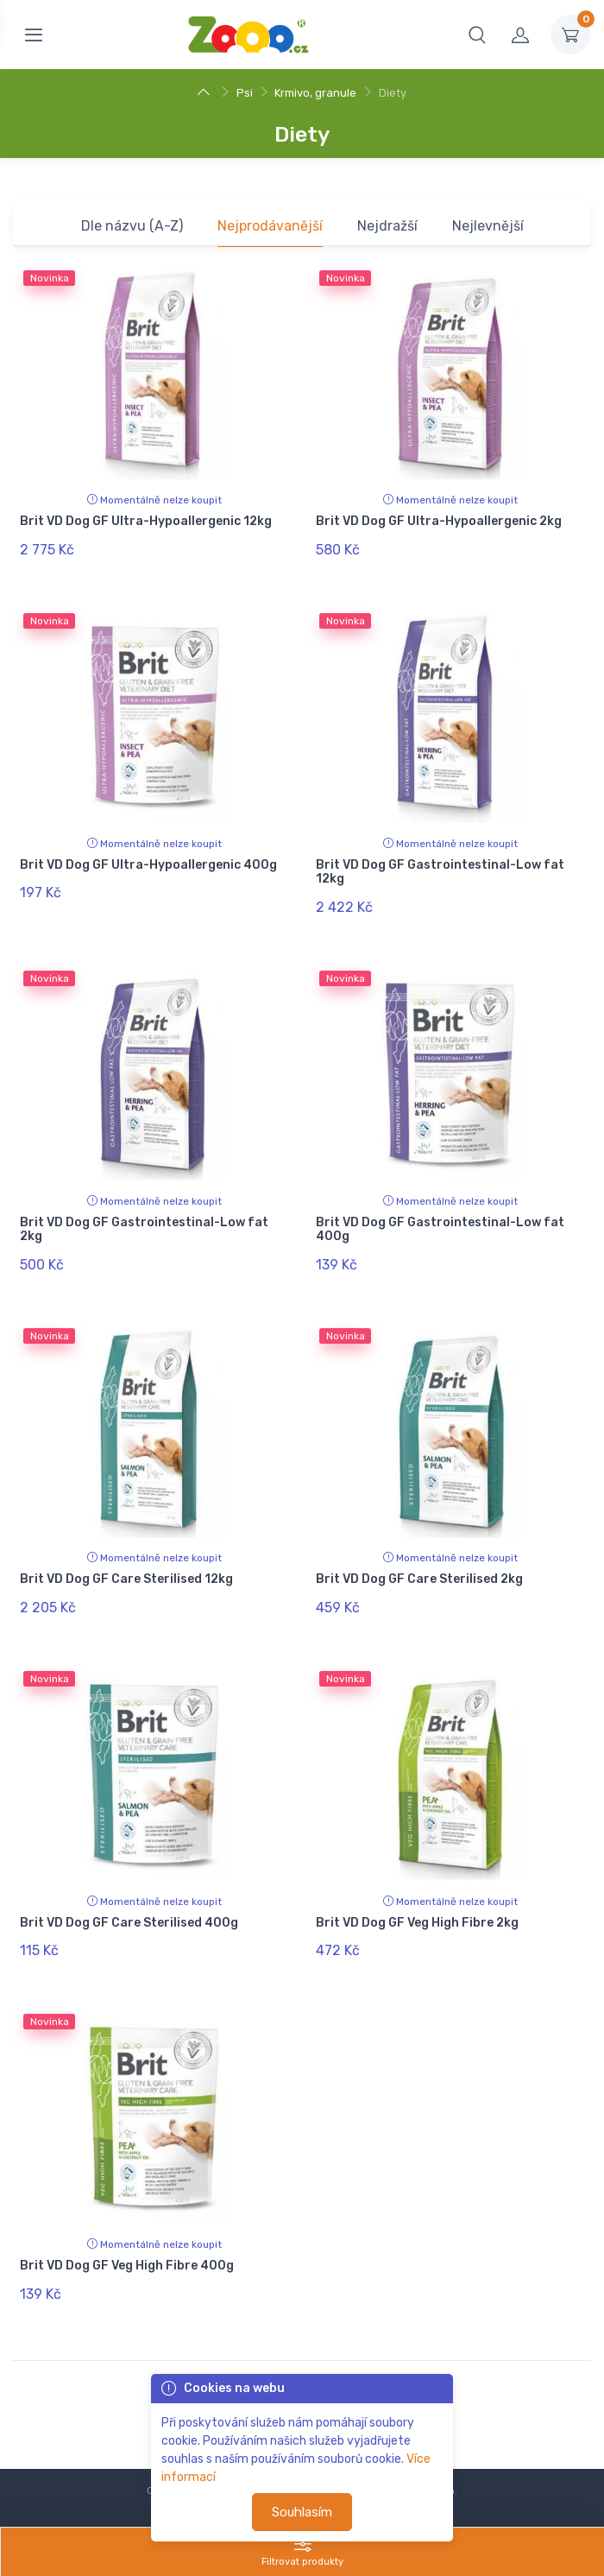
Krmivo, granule (315, 92)
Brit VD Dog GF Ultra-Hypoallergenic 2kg (439, 521)
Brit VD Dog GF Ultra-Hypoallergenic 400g (148, 855)
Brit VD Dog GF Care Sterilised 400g (129, 1885)
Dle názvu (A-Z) (132, 226)
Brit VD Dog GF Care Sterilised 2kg (419, 1551)
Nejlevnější (488, 226)
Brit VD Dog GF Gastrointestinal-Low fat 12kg (440, 862)
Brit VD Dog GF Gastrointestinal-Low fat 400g (440, 1210)
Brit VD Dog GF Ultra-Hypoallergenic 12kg (146, 521)
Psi (244, 92)
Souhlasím (302, 2512)
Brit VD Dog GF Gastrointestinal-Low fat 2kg (144, 1210)
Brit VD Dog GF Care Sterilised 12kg (126, 1551)
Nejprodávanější (270, 226)
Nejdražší (387, 226)
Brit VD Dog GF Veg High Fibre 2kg (417, 1885)
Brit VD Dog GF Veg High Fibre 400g (127, 2219)
